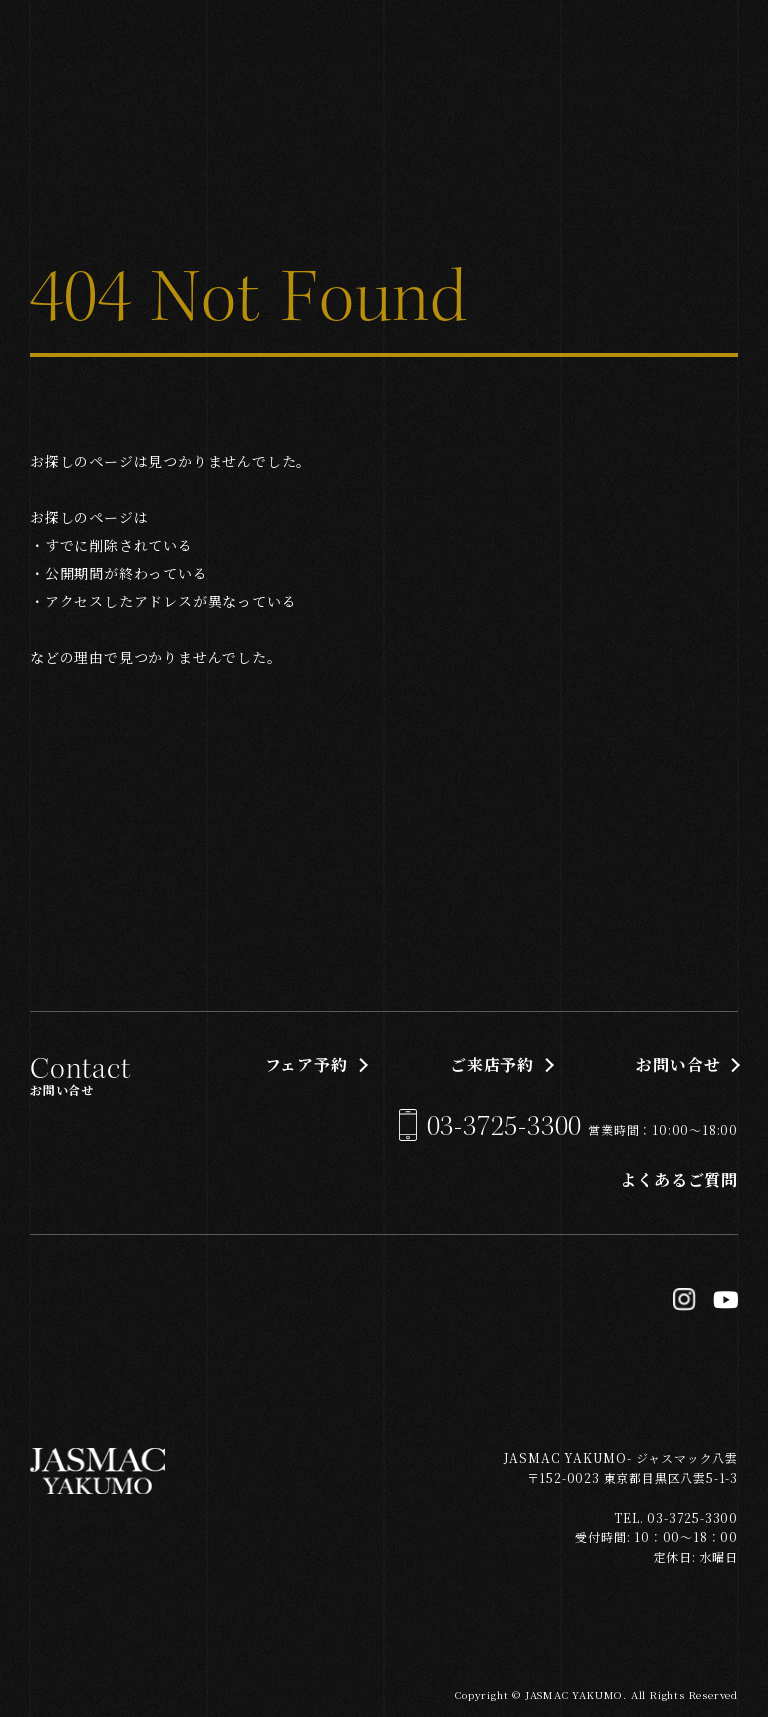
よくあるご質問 (679, 1179)
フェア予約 (306, 1064)
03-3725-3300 (505, 1126)
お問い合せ (678, 1064)
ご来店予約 (492, 1064)
